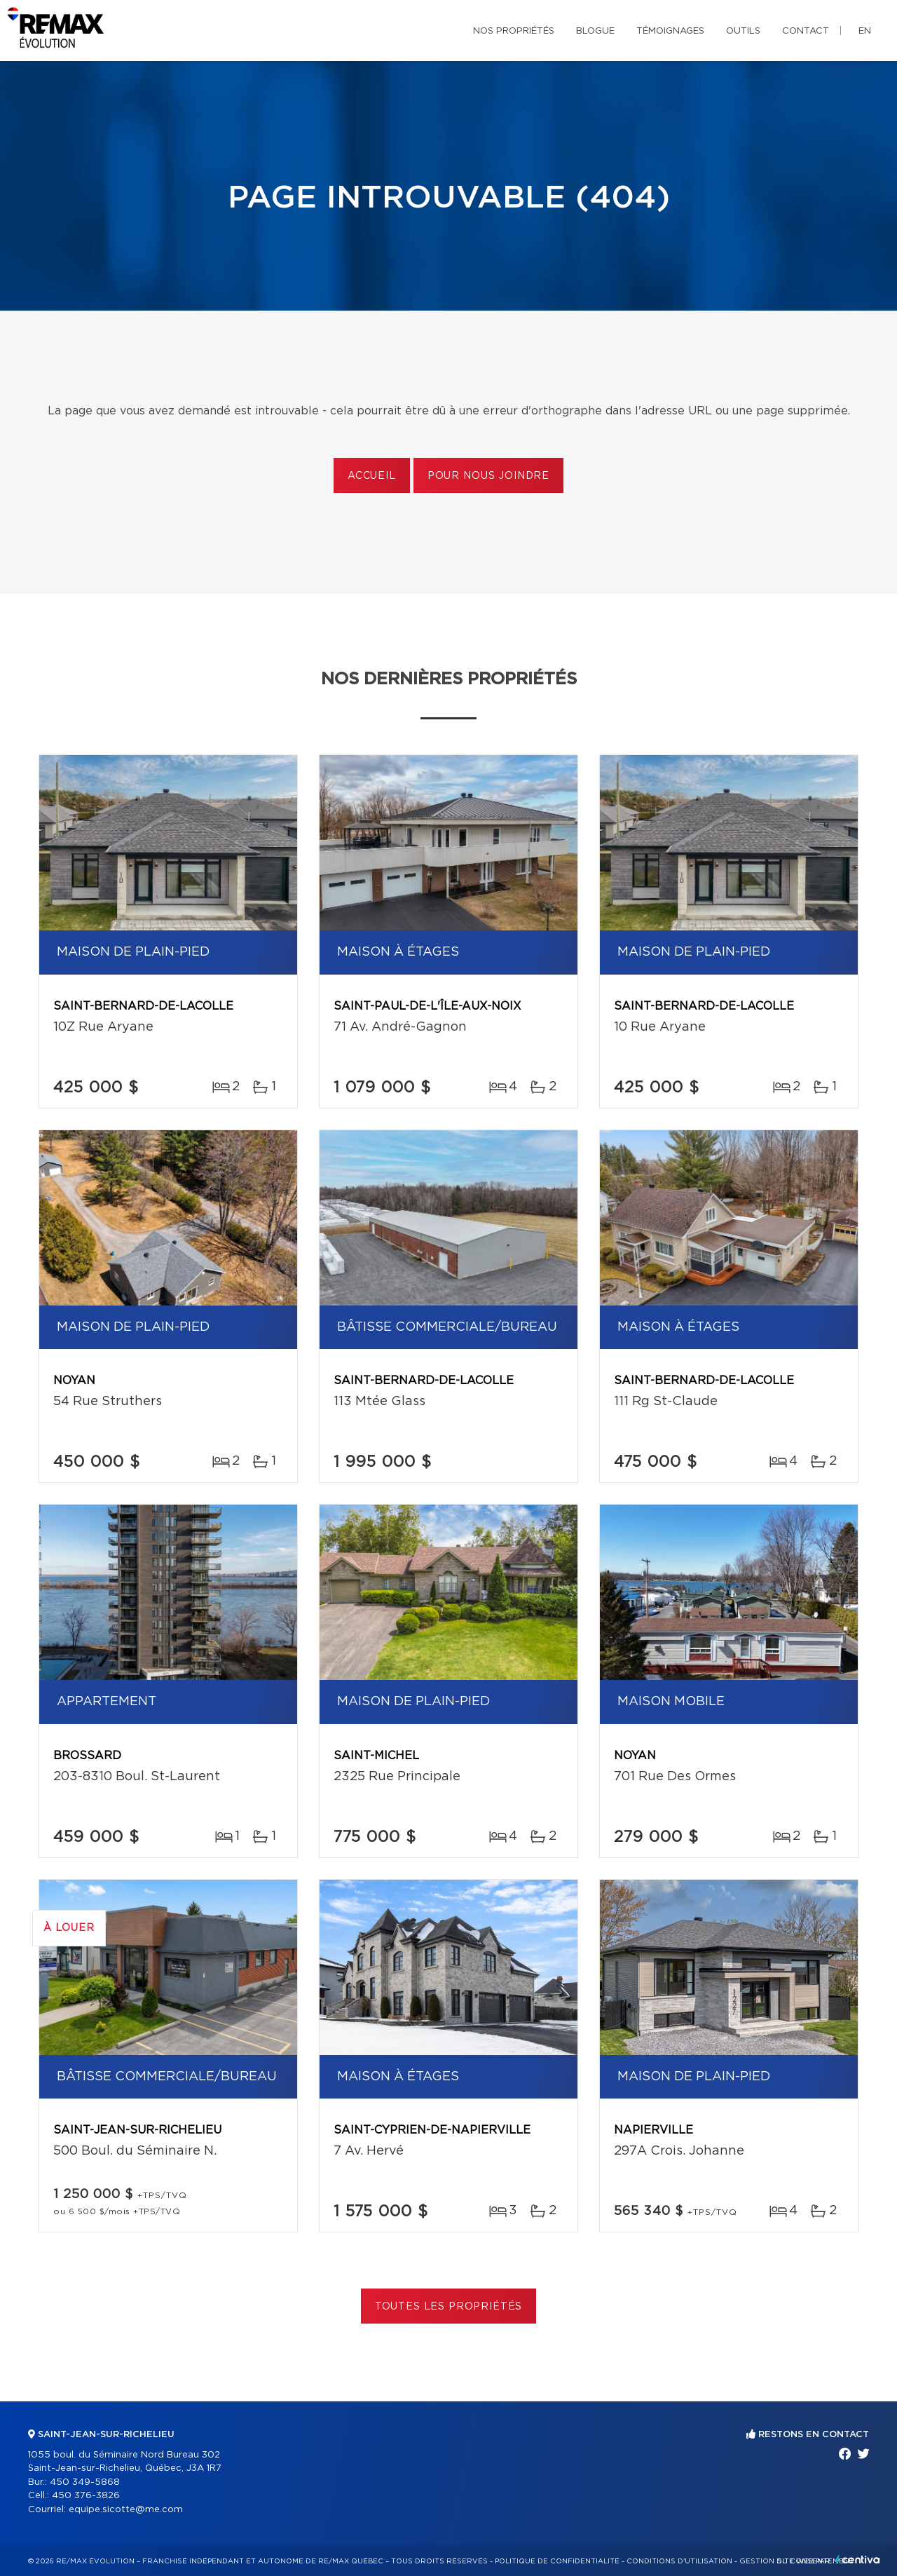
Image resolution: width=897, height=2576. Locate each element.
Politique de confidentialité (557, 2561)
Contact (805, 31)
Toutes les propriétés (449, 2307)
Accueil (372, 476)
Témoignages (670, 31)
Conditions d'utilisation (679, 2561)
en (864, 31)
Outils (743, 31)
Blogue (595, 31)
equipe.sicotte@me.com (126, 2509)
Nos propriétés (513, 31)
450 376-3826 (86, 2495)
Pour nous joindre (488, 476)
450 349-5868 (85, 2482)
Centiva (857, 2559)
